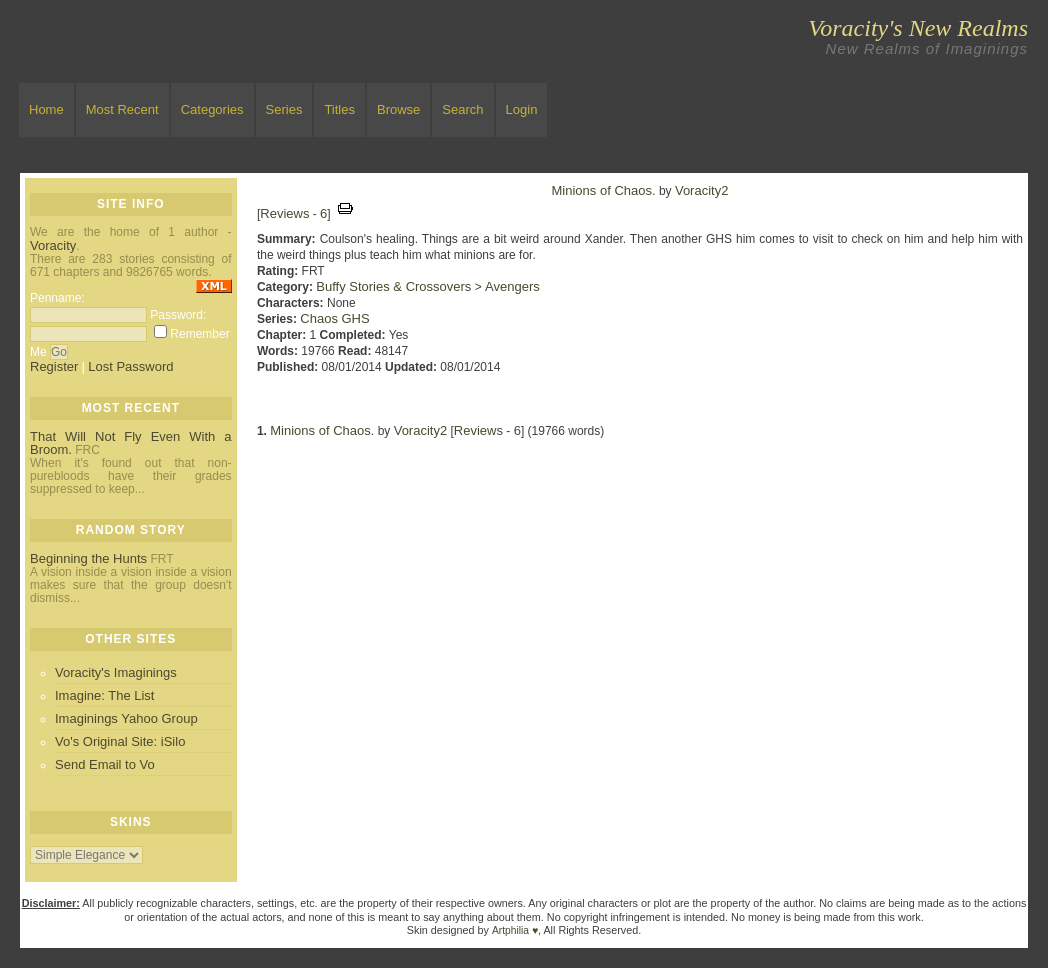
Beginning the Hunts (88, 558)
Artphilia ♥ (515, 930)
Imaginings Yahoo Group (126, 718)
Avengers (512, 286)
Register (54, 366)
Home (46, 109)
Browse (398, 109)
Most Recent (122, 109)
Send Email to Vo (105, 764)
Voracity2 (701, 190)
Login (522, 109)
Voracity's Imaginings (116, 672)
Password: (178, 315)
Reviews (284, 213)
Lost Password (130, 366)
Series (284, 109)
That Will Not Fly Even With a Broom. (131, 443)
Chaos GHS (334, 318)
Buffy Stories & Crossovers (393, 286)
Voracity (53, 245)
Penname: (57, 298)
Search (462, 109)
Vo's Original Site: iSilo (120, 741)
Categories (212, 109)
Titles (339, 109)
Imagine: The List (104, 695)
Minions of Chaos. (604, 190)
